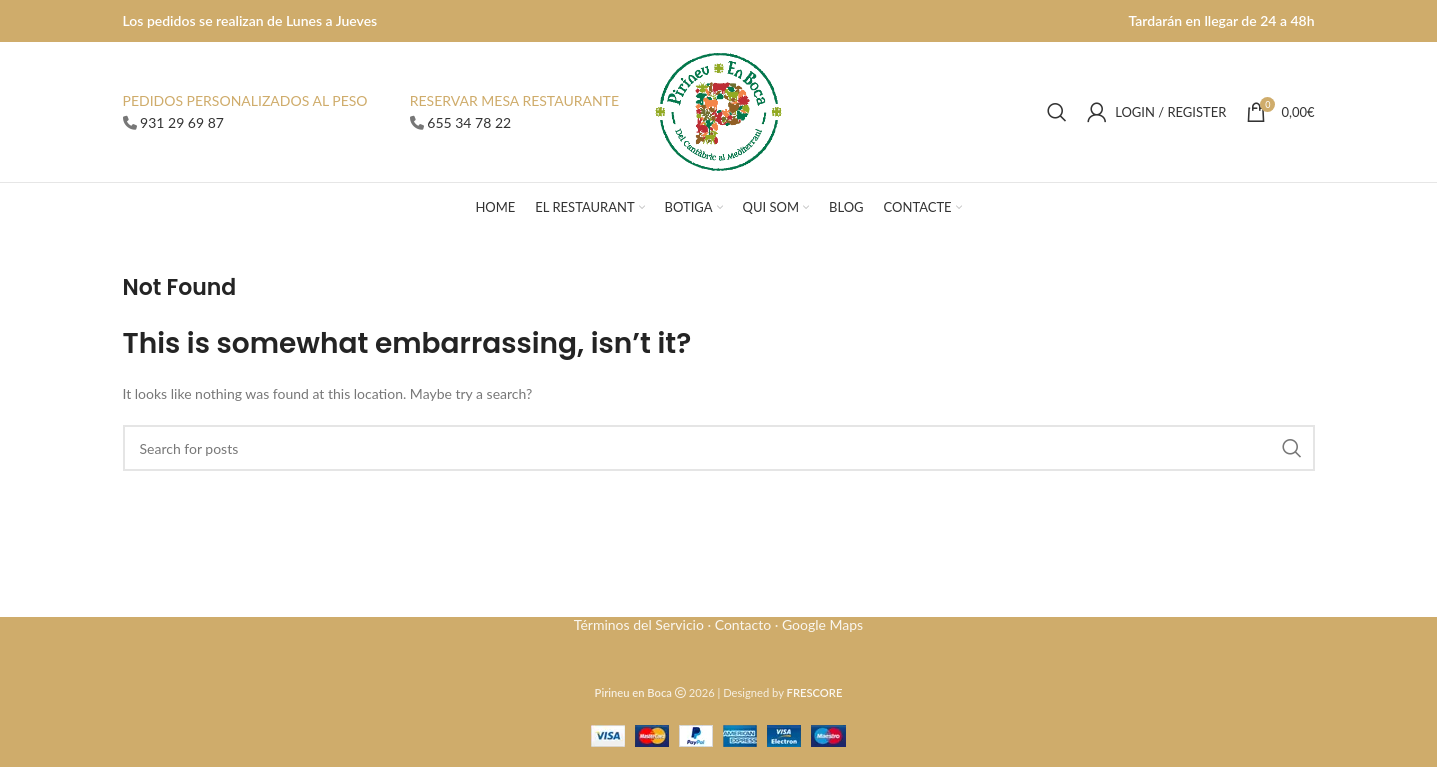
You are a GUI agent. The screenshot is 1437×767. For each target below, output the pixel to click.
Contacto (743, 624)
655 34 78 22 (469, 122)
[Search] (1057, 112)
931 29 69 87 (182, 122)
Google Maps (822, 624)
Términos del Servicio (639, 624)
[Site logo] (718, 110)
